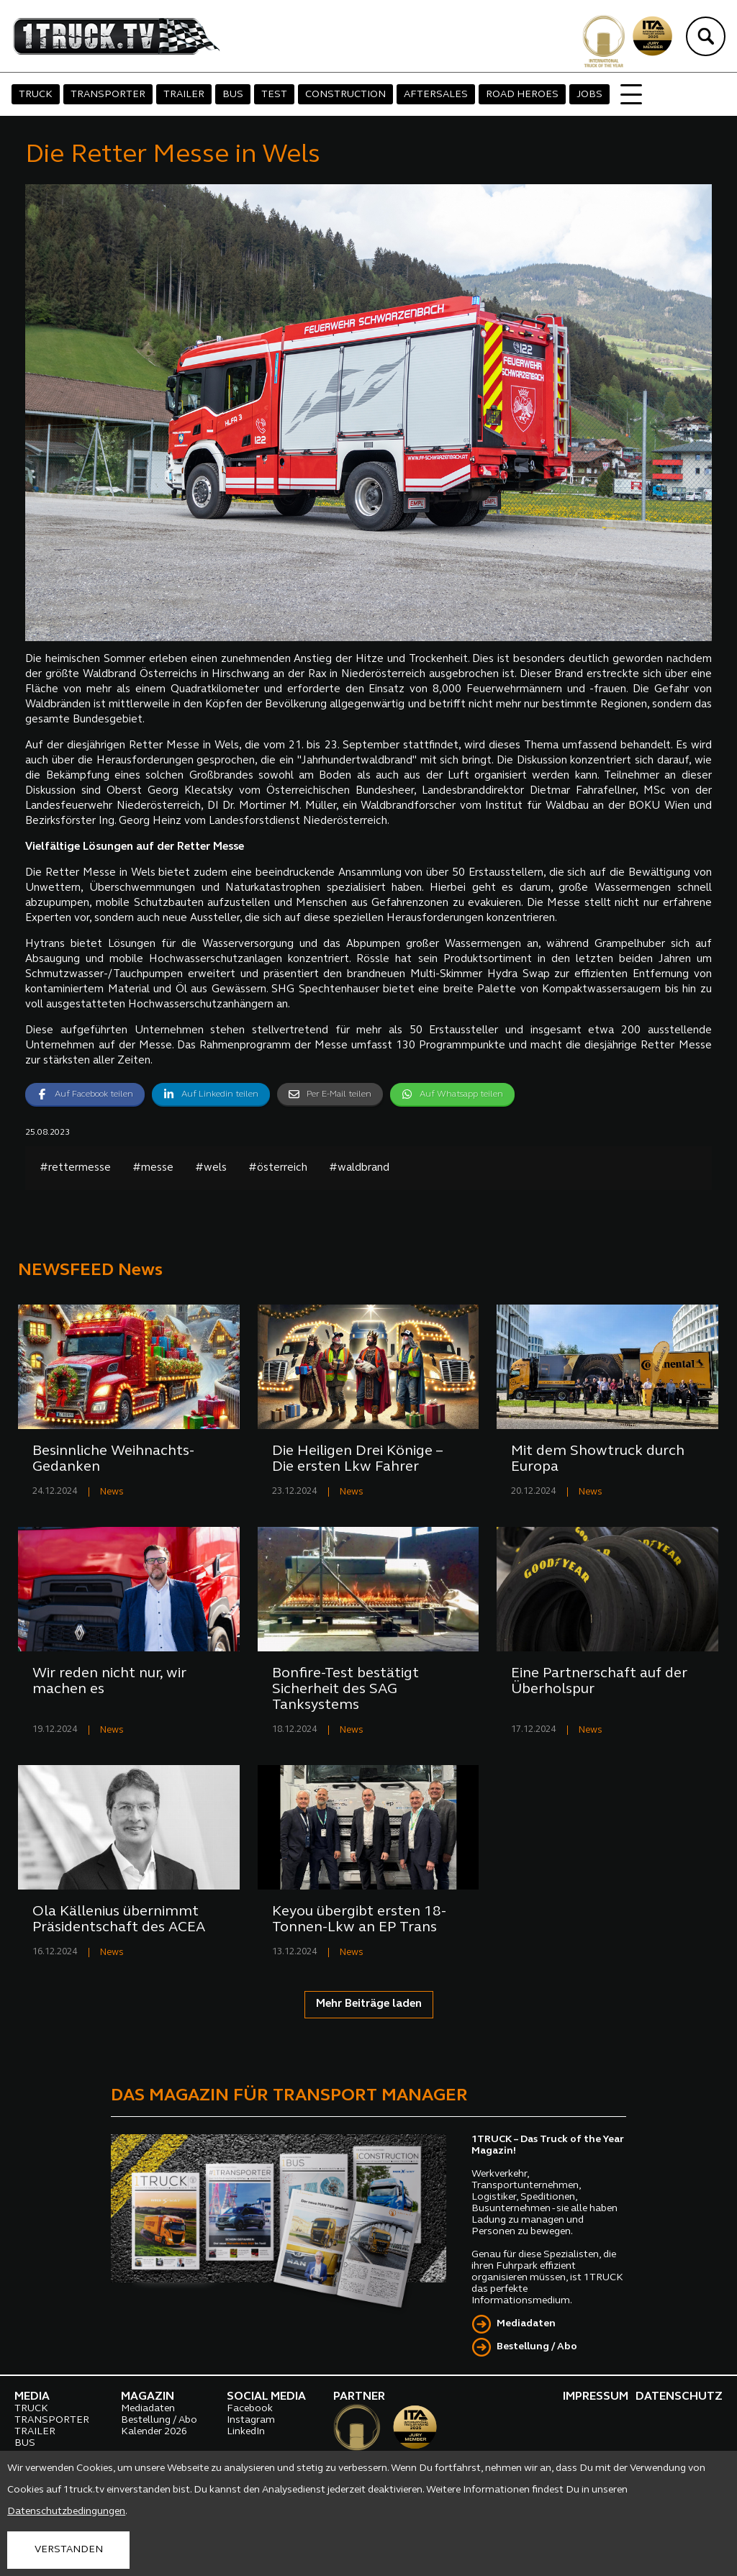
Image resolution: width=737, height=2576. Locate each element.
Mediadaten (526, 2323)
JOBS (589, 94)
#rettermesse (75, 1168)
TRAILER (183, 94)
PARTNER (359, 2397)
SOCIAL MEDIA (266, 2397)
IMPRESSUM (595, 2397)
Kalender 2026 (154, 2431)
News (112, 1492)
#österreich (277, 1168)
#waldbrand (359, 1168)
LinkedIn (246, 2431)
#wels (211, 1168)
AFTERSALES (436, 94)
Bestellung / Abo (537, 2346)
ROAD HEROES (522, 94)
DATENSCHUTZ (679, 2397)
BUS (232, 94)
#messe (152, 1168)
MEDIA (32, 2397)
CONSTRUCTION (345, 94)
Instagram (251, 2420)
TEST (274, 94)
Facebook (250, 2408)
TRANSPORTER (108, 94)
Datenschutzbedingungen (66, 2511)
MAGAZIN (147, 2397)
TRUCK (36, 94)
